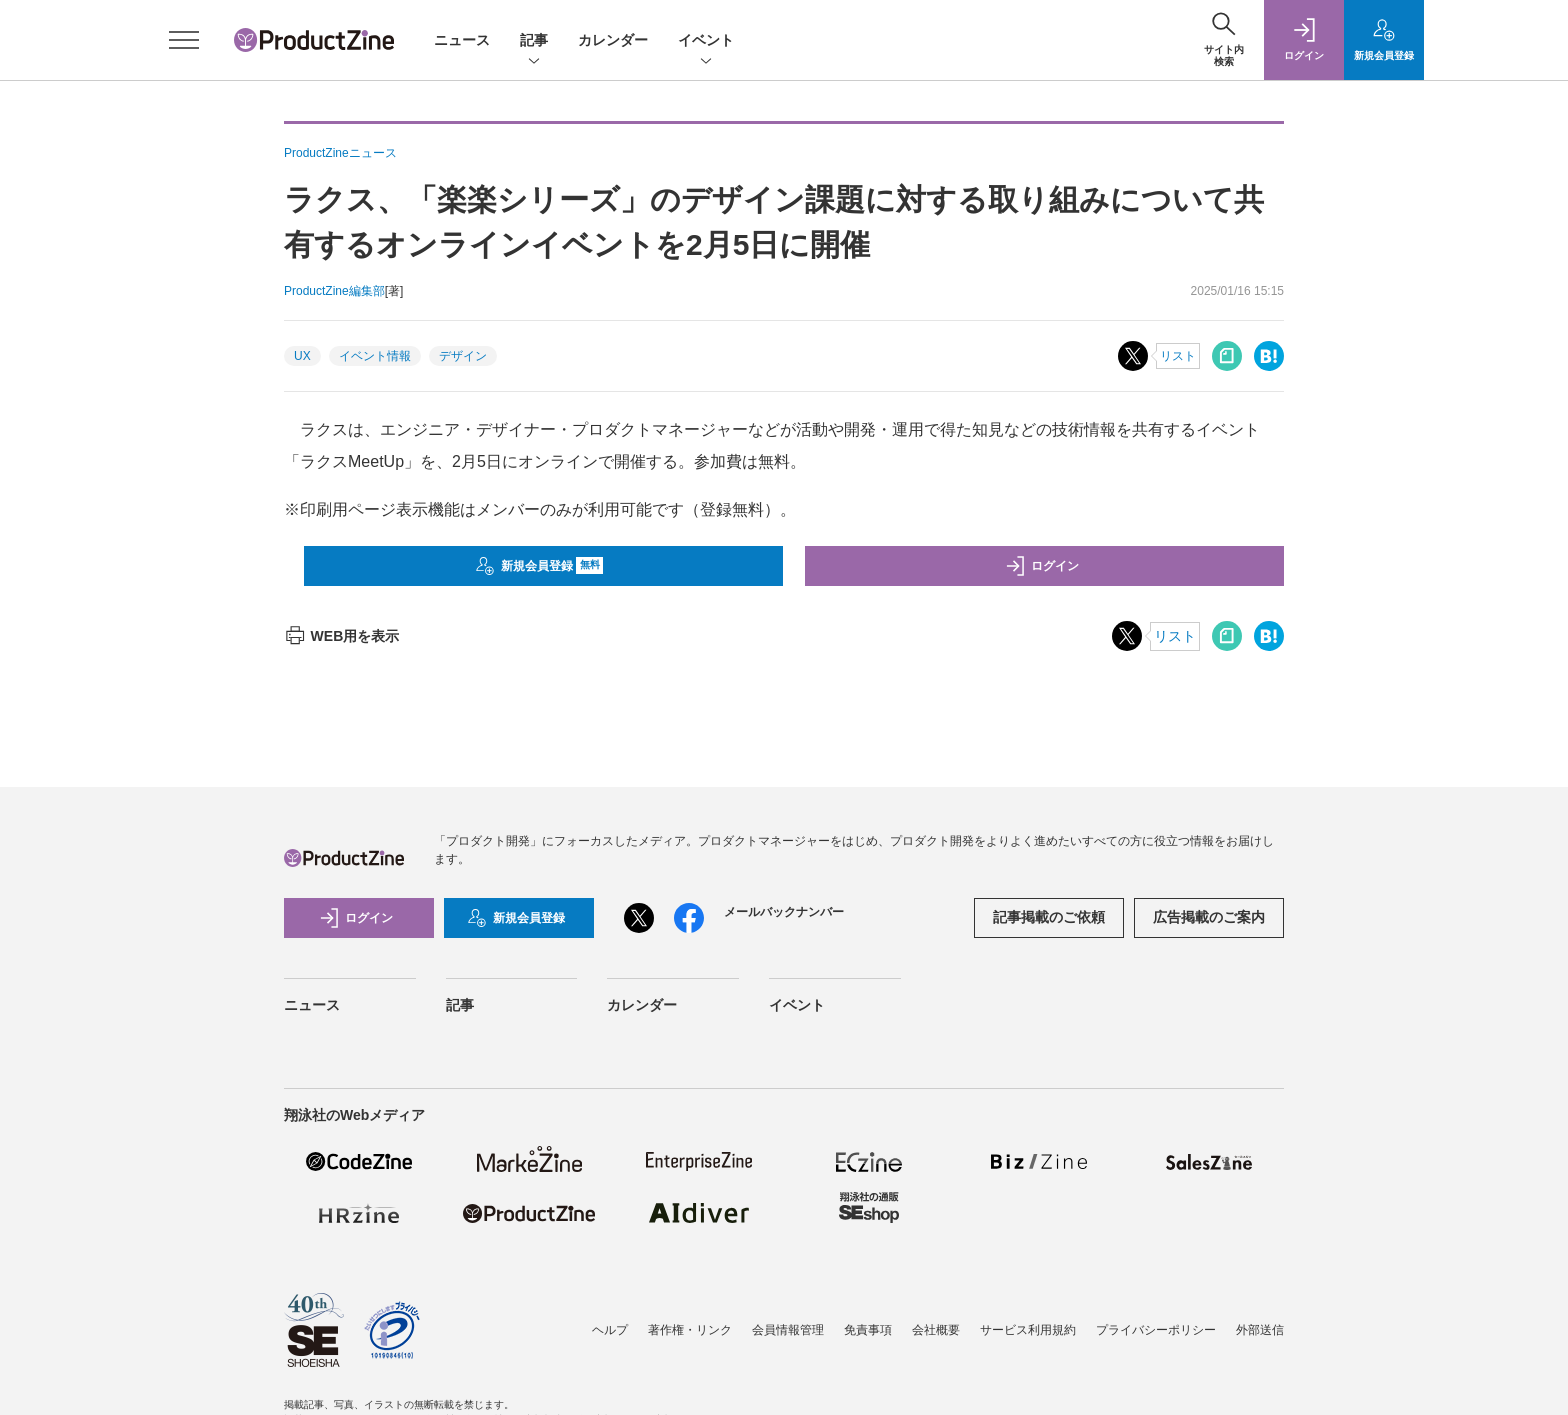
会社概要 (936, 1330)
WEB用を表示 (341, 636)
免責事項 (868, 1330)
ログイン (1042, 566)
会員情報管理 (788, 1330)
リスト (1178, 356)
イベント (706, 41)
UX (302, 356)
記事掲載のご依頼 (1049, 917)
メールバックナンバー (784, 912)
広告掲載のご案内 (1209, 917)
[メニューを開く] (184, 40)
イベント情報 (375, 356)
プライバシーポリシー (1156, 1330)
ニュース (462, 40)
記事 (534, 41)
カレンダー (613, 40)
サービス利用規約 (1028, 1330)
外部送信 (1260, 1330)
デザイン (463, 356)
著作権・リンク (690, 1330)
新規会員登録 (539, 566)
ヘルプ (610, 1330)
